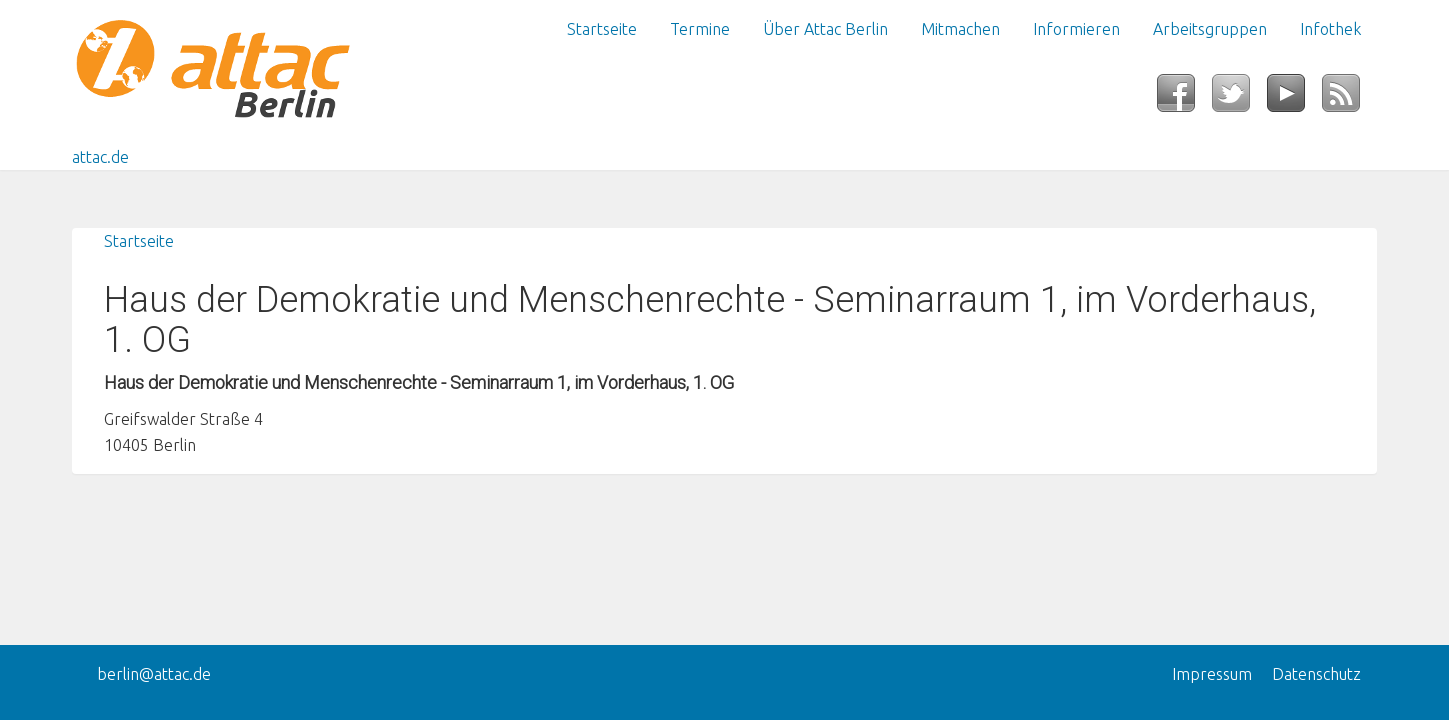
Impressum (1212, 674)
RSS (1349, 99)
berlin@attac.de (154, 674)
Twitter (1239, 99)
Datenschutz (1316, 674)
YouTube (1294, 99)
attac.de (100, 157)
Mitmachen (960, 29)
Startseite (602, 29)
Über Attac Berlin (825, 29)
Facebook (1184, 99)
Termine (700, 29)
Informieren (1076, 29)
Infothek (1330, 29)
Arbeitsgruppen (1210, 29)
